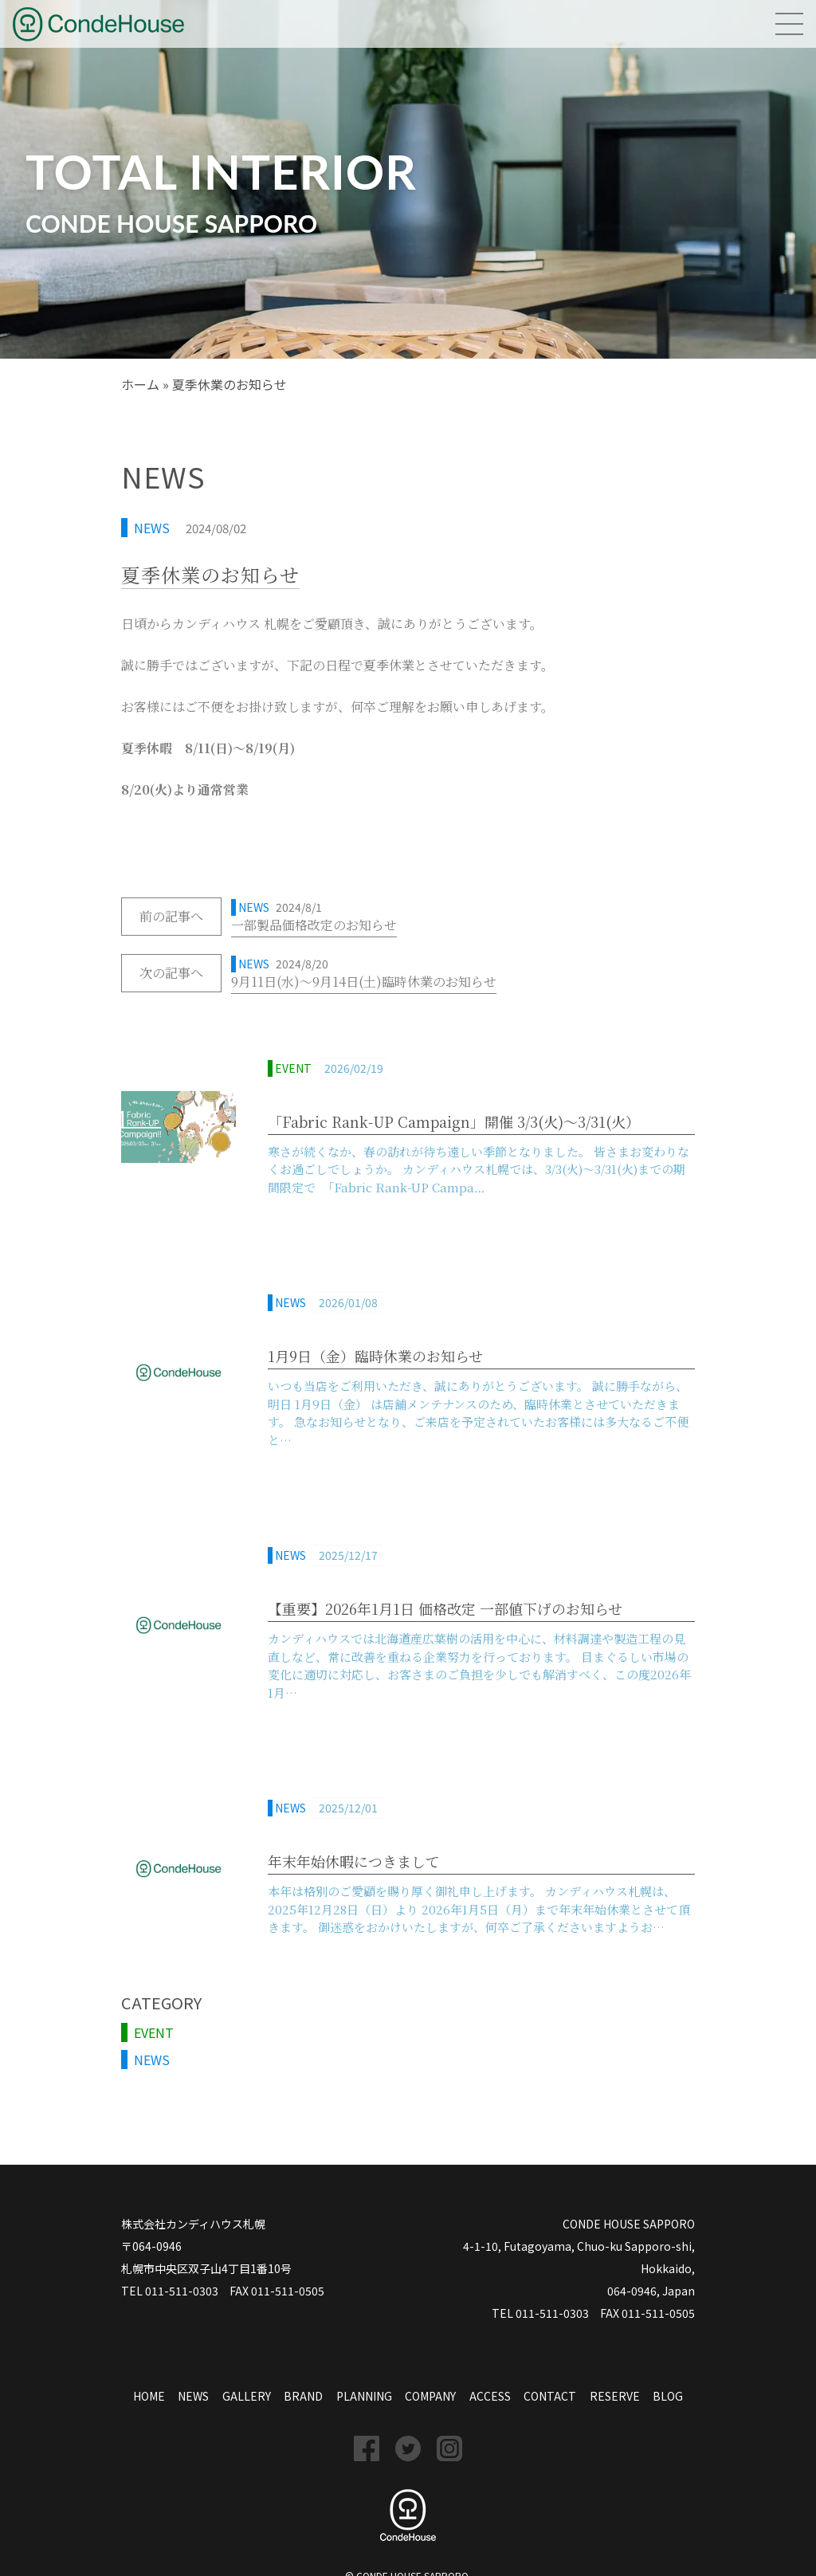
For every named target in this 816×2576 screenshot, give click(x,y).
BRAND (303, 2396)
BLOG (668, 2396)
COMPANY (430, 2396)
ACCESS (490, 2396)
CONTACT (550, 2396)
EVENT (154, 2032)
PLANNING (364, 2396)
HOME (149, 2396)
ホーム (140, 384)
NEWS (152, 527)
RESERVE (615, 2396)
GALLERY (246, 2396)
